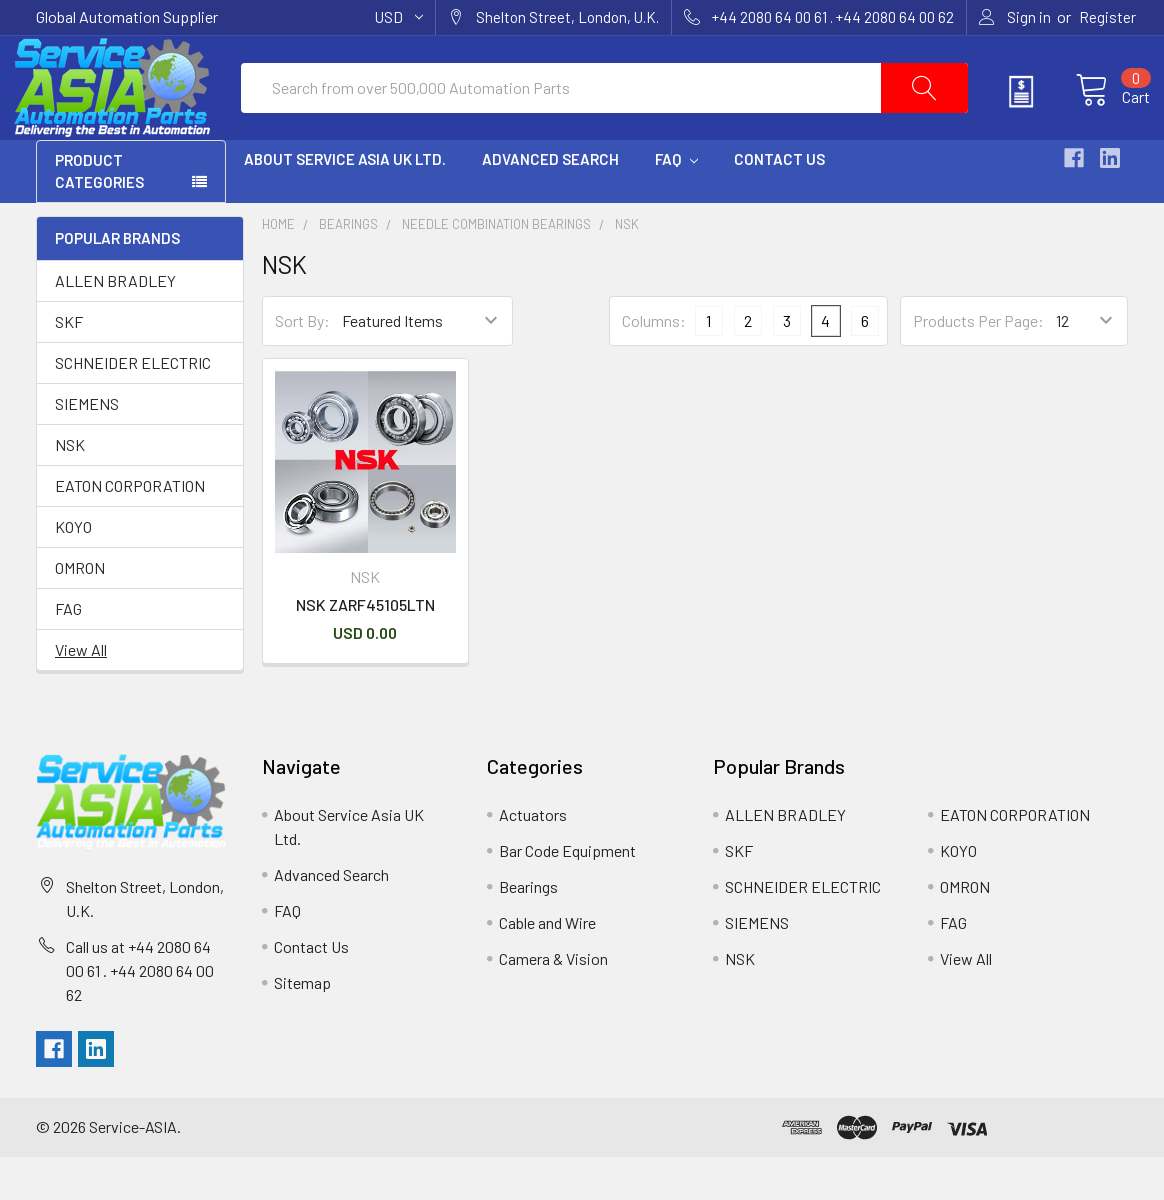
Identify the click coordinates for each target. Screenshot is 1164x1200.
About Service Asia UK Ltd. (345, 203)
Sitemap (302, 1026)
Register (1107, 17)
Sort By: (302, 364)
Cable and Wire (547, 966)
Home (278, 268)
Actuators (533, 858)
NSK (70, 487)
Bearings (348, 268)
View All (81, 692)
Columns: (654, 364)
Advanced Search (550, 203)
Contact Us (779, 203)
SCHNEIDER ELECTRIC (133, 405)
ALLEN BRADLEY (115, 323)
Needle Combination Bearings (496, 268)
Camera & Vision (553, 1002)
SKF (69, 364)
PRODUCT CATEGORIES (99, 215)
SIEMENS (87, 446)
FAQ (676, 203)
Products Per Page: (978, 364)
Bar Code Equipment (567, 894)
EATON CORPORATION (130, 528)
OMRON (80, 610)
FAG (68, 651)
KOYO (73, 569)
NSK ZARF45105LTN (365, 648)
